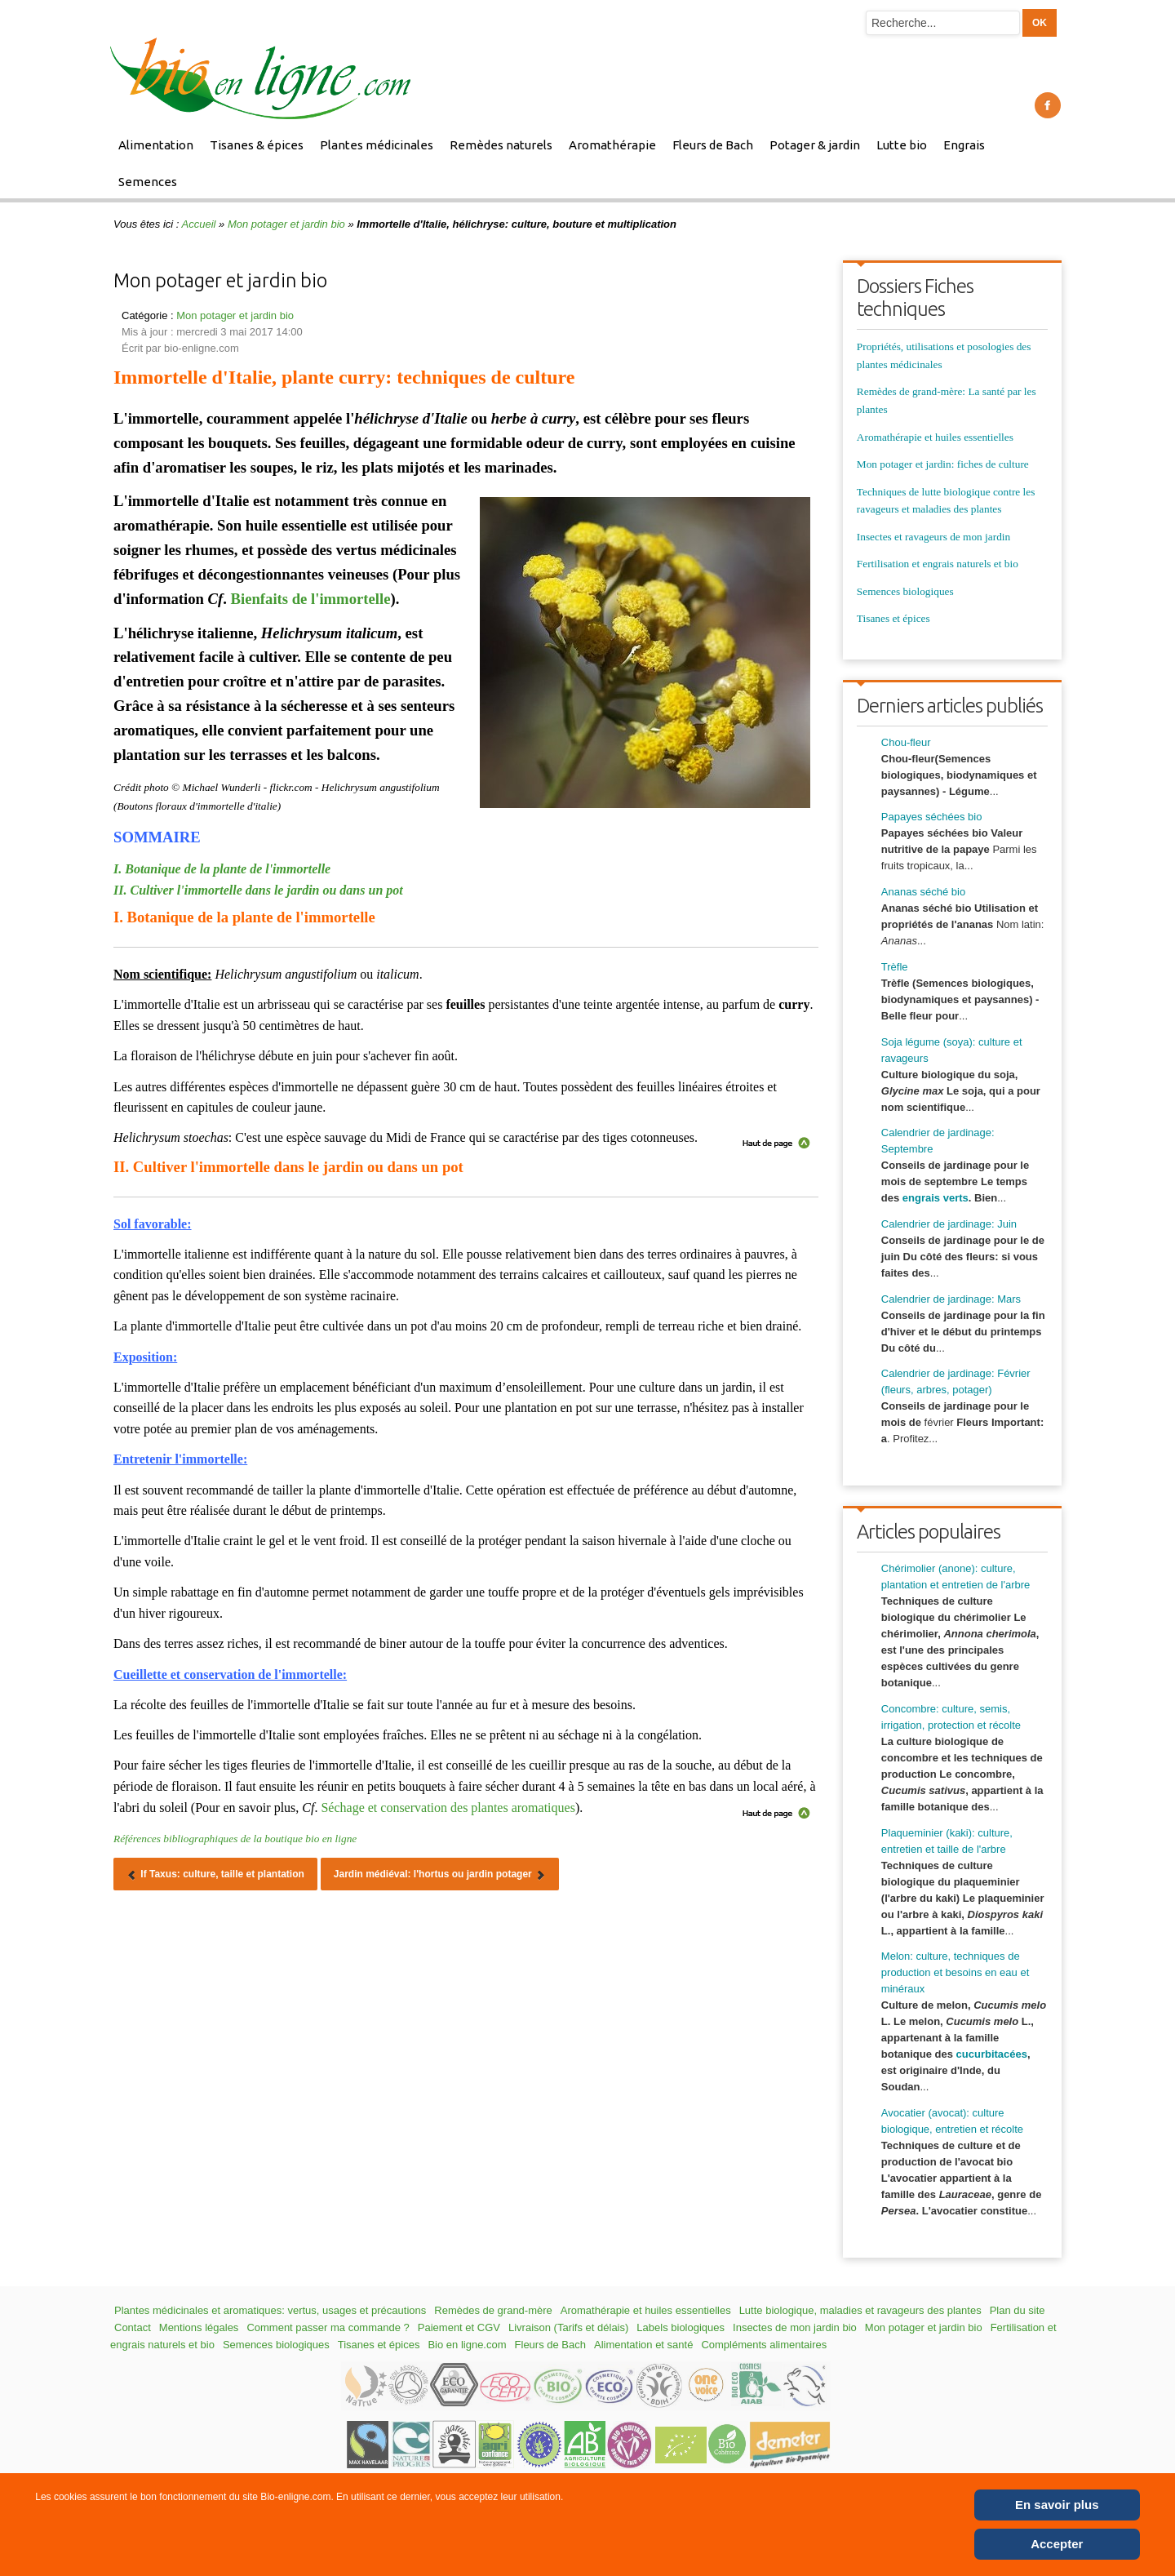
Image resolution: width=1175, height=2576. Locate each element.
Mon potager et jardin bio (286, 224)
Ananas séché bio (923, 892)
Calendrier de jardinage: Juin (949, 1224)
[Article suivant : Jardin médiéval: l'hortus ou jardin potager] (440, 1874)
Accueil (199, 224)
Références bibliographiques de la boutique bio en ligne (235, 1838)
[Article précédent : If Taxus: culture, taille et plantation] (215, 1874)
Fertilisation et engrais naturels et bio (937, 563)
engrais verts (935, 1198)
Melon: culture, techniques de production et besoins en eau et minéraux (955, 1972)
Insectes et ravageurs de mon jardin (933, 537)
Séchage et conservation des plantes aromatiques (447, 1807)
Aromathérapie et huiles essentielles (935, 437)
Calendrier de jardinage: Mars (951, 1299)
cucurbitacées (991, 2054)
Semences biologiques (905, 591)
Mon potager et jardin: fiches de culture (943, 464)
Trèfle (894, 967)
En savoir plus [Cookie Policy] (1057, 2505)
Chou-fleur (906, 742)
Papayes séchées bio (931, 817)
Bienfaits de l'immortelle (311, 598)
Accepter (1057, 2544)
